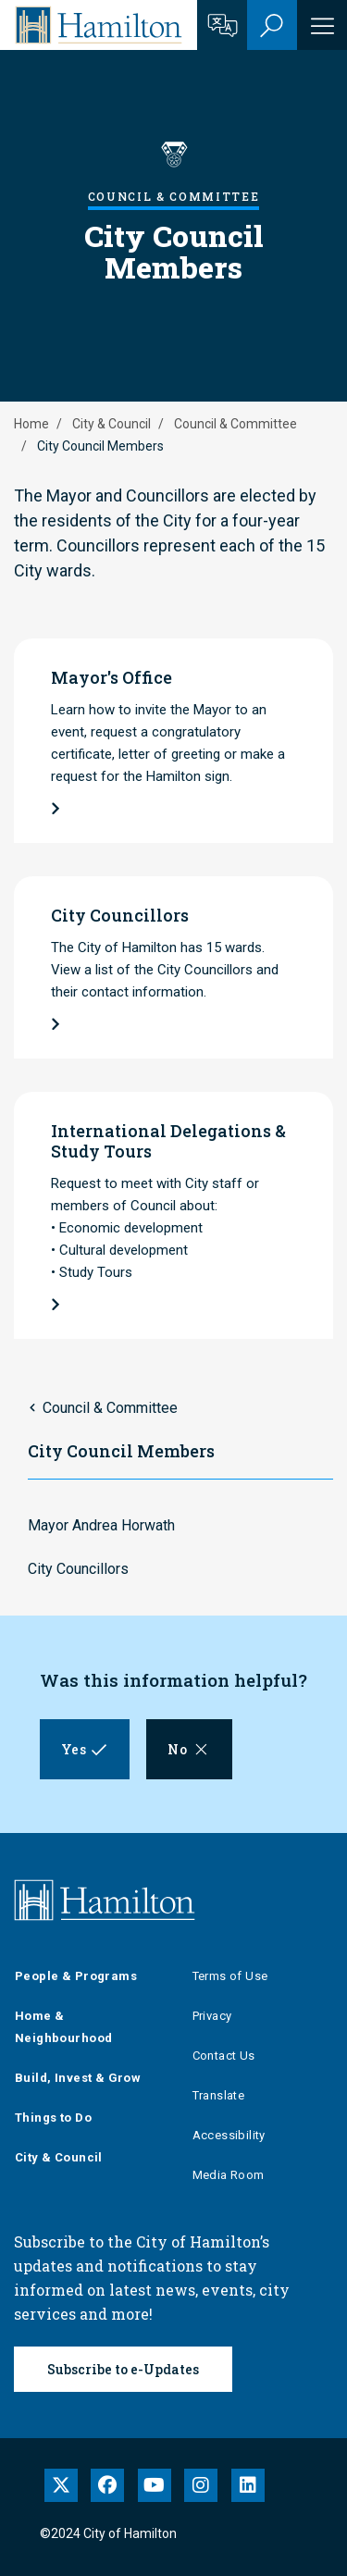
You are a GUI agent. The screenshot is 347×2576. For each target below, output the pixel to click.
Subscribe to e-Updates (123, 2369)
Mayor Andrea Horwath (101, 1525)
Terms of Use (230, 1976)
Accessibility (229, 2135)
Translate (218, 2095)
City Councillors (78, 1569)
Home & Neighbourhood (63, 2027)
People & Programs (76, 1976)
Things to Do (53, 2117)
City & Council (111, 423)
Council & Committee (235, 423)
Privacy (212, 2016)
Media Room (228, 2175)
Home (31, 423)
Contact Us (223, 2055)
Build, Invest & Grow (78, 2078)
